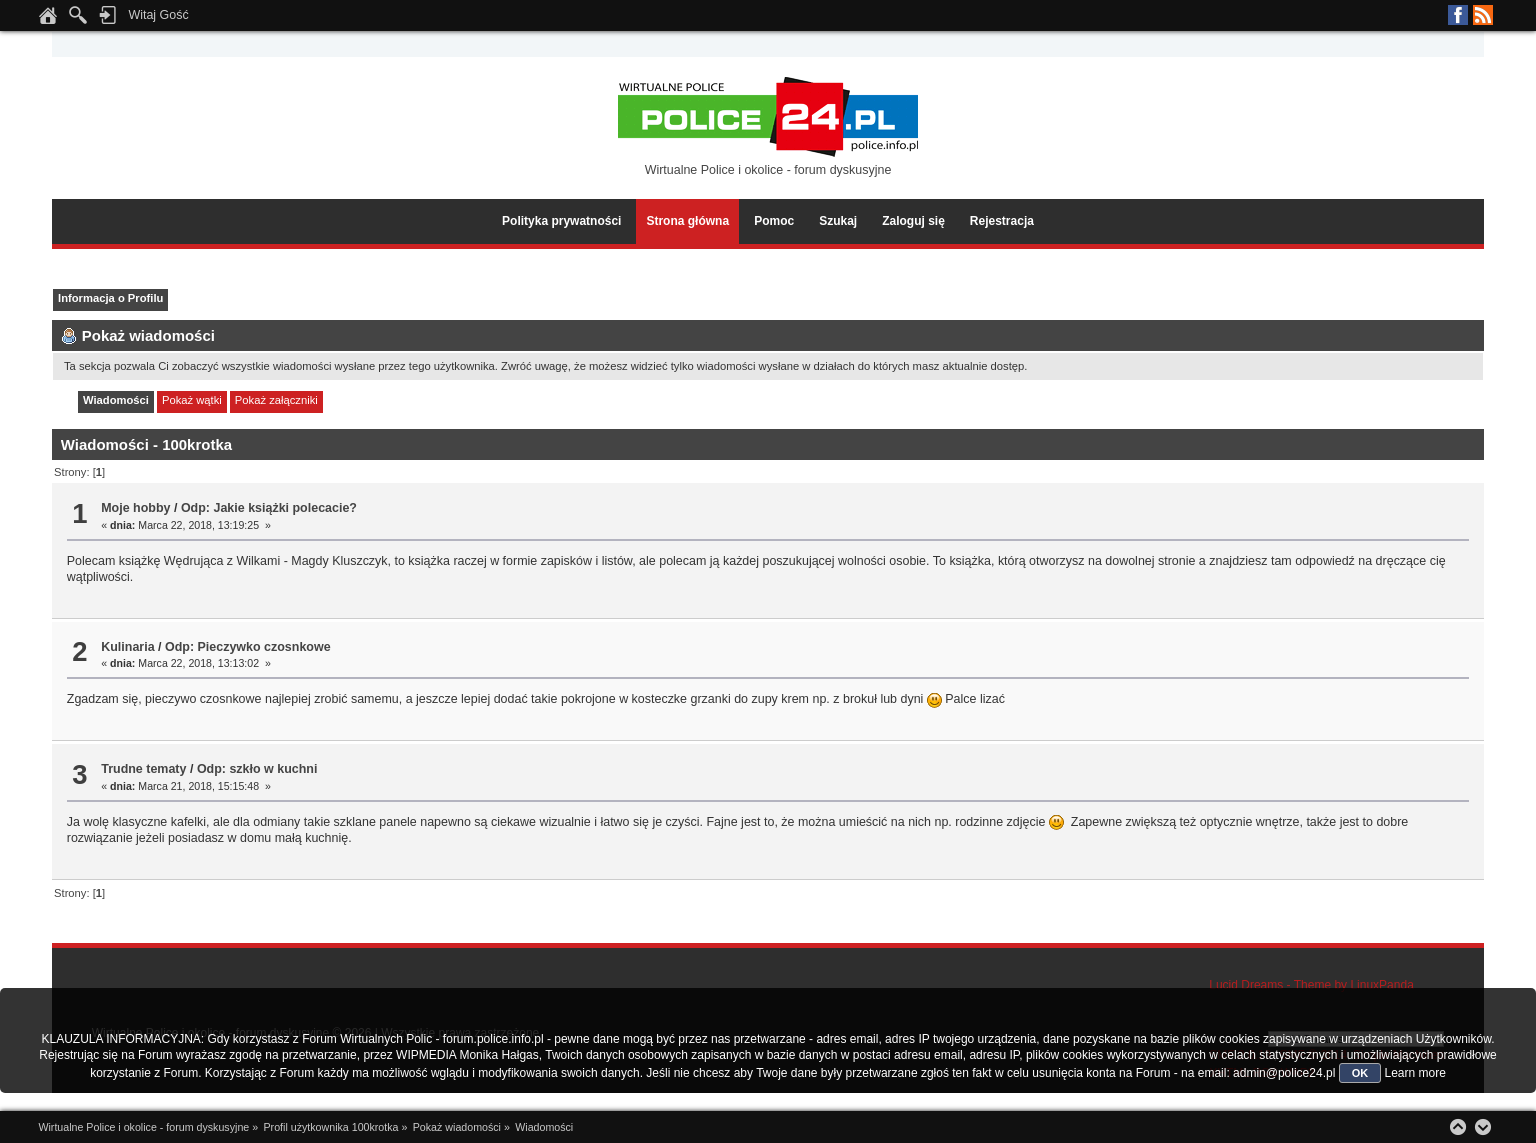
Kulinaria (127, 647)
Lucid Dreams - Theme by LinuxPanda (1311, 985)
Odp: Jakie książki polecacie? (269, 508)
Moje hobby (135, 508)
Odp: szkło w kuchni (257, 769)
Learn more (1414, 1073)
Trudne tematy (143, 769)
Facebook (1458, 15)
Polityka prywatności (561, 221)
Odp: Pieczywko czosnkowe (248, 647)
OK (1360, 1073)
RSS (1483, 15)
